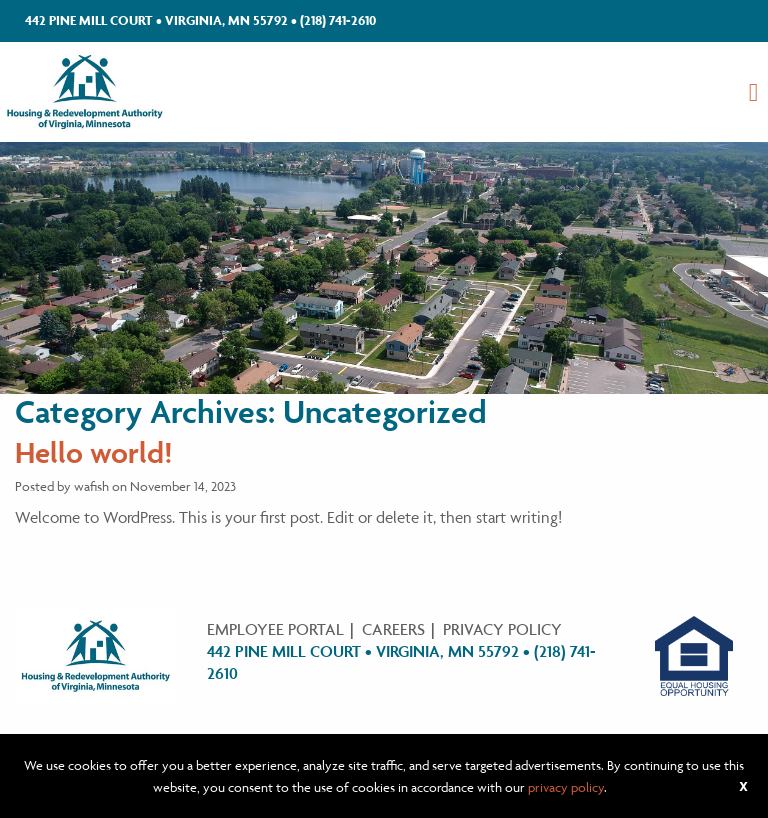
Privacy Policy (502, 629)
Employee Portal (275, 629)
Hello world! (94, 452)
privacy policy (566, 787)
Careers (393, 629)
